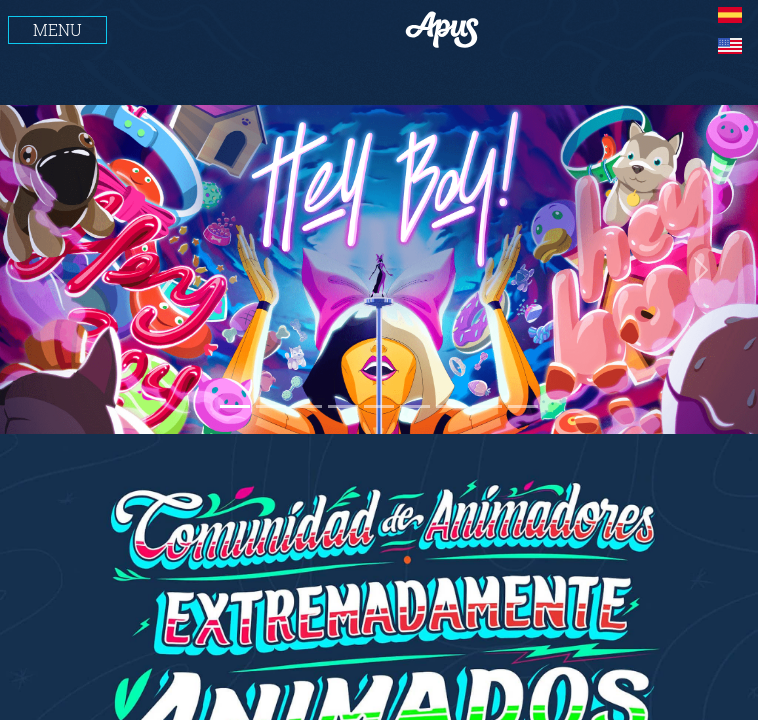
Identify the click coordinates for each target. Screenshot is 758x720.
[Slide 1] (235, 406)
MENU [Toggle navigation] (57, 29)
